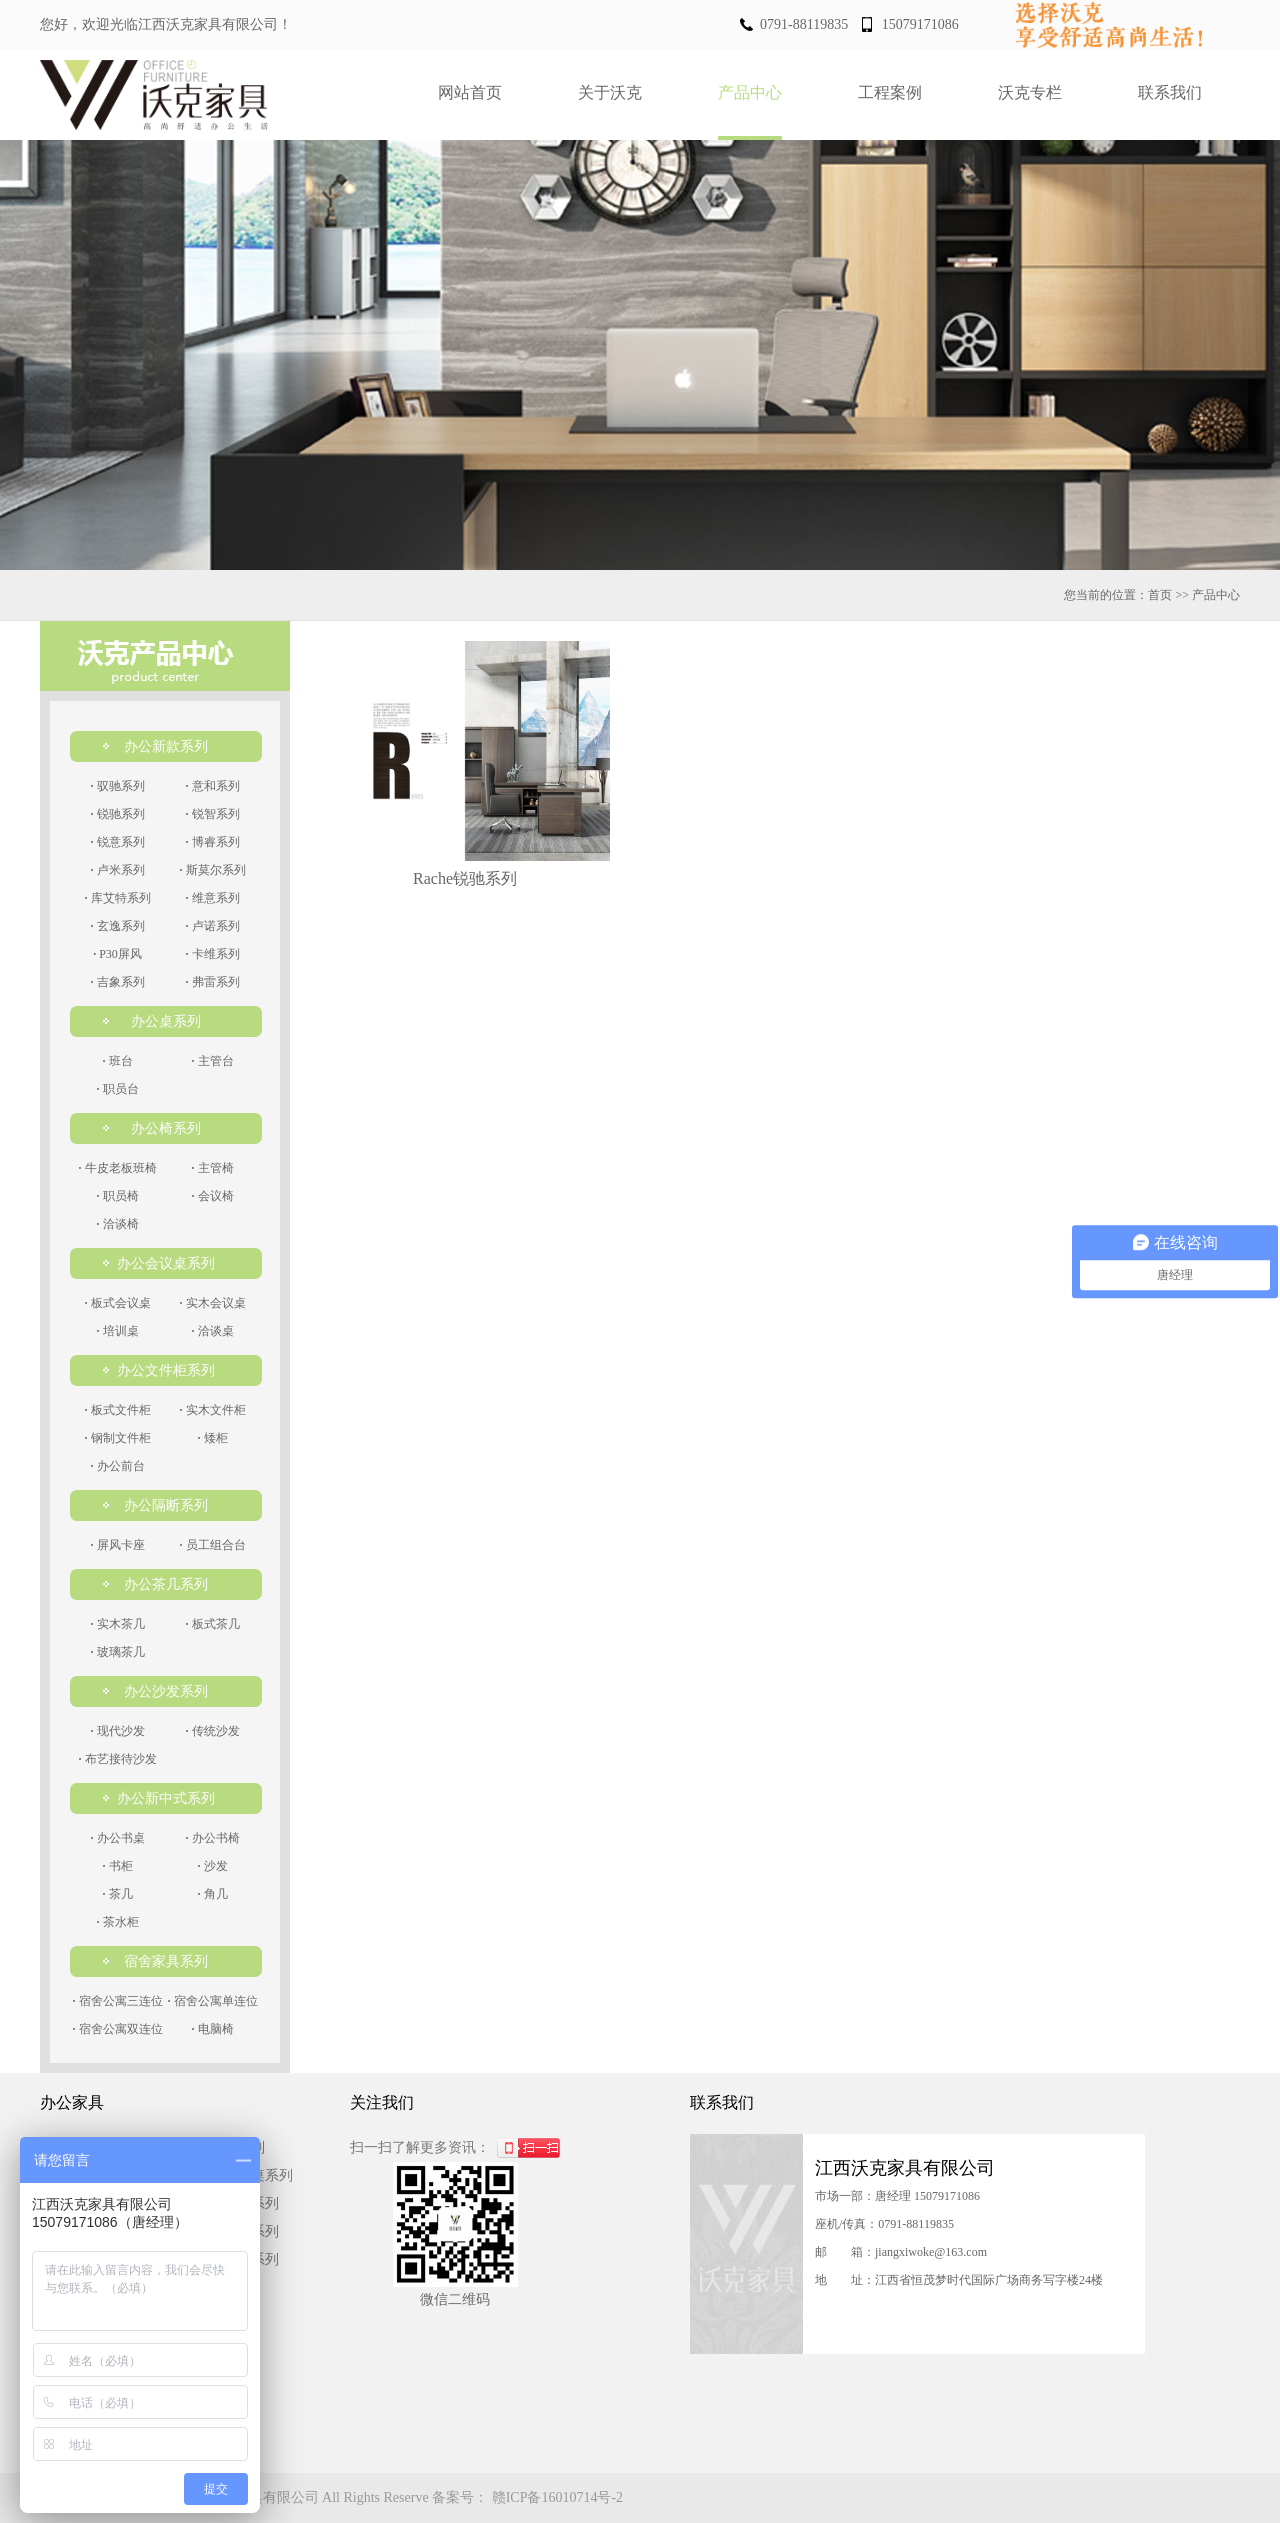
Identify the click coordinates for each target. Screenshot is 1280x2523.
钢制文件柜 (118, 1438)
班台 (118, 1061)
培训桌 (118, 1331)
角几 (213, 1894)
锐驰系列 (118, 814)
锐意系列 (118, 842)
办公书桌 (118, 1838)
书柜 (118, 1866)
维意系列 (213, 898)
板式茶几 (213, 1624)
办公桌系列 (166, 1021)
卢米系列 (118, 870)
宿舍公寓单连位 (213, 2001)
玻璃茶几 (118, 1652)
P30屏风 (117, 954)
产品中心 (750, 92)
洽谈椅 (118, 1224)
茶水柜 (118, 1922)
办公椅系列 (166, 1128)
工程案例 (890, 92)
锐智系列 (213, 814)
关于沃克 (610, 92)
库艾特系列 (118, 898)
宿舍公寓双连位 (118, 2029)
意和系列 (213, 786)
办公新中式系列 (166, 1798)
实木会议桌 (213, 1303)
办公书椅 (213, 1838)
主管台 (213, 1061)
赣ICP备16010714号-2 (557, 2497)
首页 (1160, 595)
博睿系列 (213, 842)
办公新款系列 (166, 746)
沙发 (213, 1866)
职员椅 (118, 1196)
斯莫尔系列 (213, 870)
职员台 (118, 1089)
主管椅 (213, 1168)
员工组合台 (213, 1545)
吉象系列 (118, 982)
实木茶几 (118, 1624)
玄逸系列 (118, 926)
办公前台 (118, 1466)
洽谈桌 (213, 1331)
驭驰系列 (118, 786)
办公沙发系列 (166, 1691)
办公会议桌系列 (166, 1263)
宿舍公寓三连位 (118, 2001)
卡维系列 (213, 954)
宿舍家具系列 (166, 1961)
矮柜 (213, 1438)
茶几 (118, 1894)
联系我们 (1170, 92)
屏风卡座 (118, 1545)
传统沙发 (213, 1731)
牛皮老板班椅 (118, 1168)
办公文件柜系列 (166, 1370)
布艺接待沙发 (118, 1759)
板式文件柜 (118, 1410)
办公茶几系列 (166, 1584)
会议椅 (213, 1196)
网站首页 (470, 92)
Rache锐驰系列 (465, 878)
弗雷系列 (213, 982)
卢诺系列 (213, 926)
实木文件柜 (213, 1410)
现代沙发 (118, 1731)
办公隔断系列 (166, 1505)
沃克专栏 (1030, 92)
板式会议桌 (118, 1303)
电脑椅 (213, 2029)
